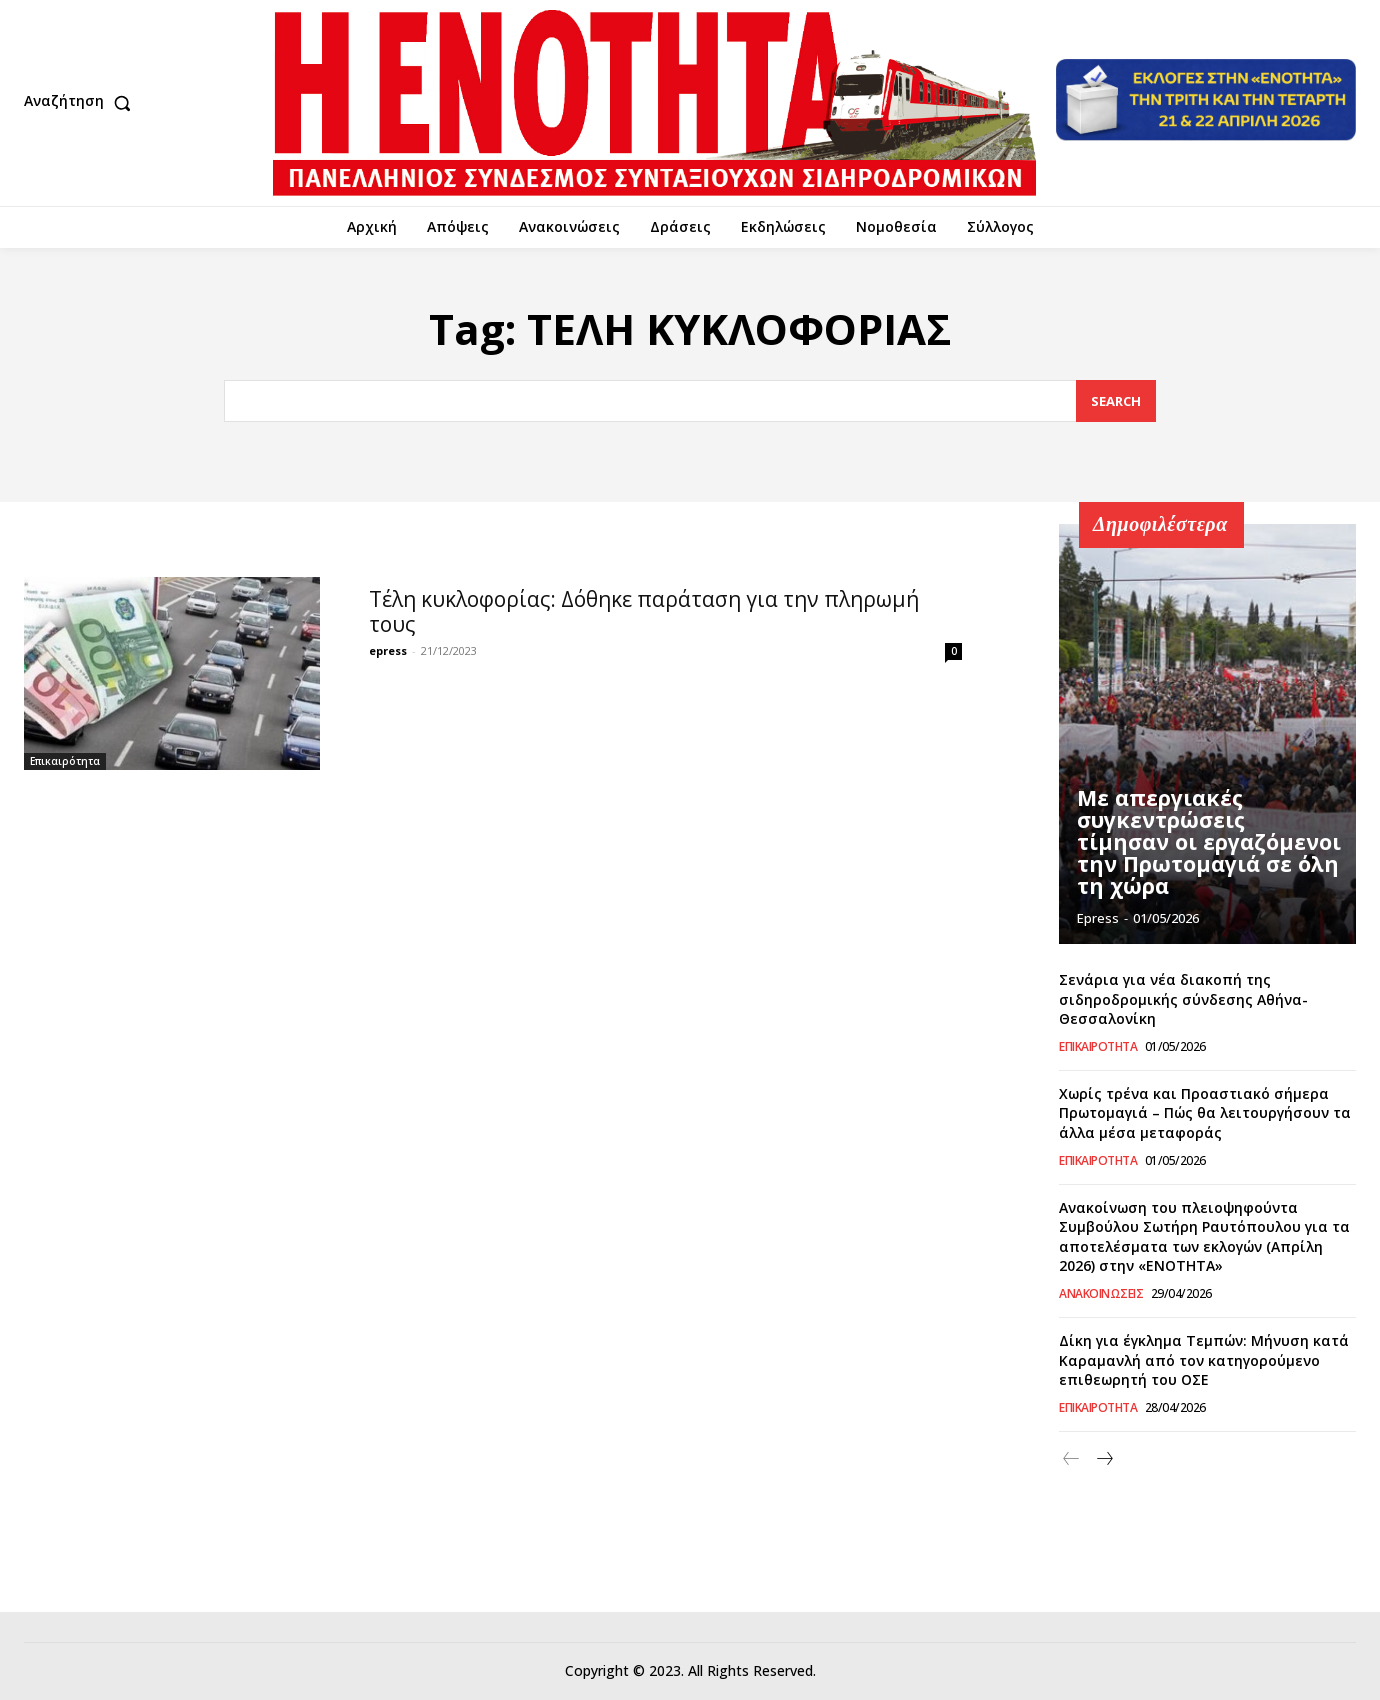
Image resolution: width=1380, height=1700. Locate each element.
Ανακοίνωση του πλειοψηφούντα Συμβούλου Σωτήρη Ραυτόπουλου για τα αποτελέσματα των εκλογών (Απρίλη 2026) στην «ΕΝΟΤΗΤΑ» (1204, 1237)
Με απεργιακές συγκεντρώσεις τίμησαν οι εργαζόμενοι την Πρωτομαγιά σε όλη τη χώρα (1203, 846)
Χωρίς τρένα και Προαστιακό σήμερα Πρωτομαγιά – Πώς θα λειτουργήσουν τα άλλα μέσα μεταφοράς (1205, 1113)
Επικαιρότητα (65, 761)
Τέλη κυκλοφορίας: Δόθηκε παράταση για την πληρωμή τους (644, 611)
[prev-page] (1071, 1459)
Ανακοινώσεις (1101, 1294)
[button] (82, 103)
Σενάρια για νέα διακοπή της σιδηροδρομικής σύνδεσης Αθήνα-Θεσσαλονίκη (1183, 999)
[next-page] (1103, 1459)
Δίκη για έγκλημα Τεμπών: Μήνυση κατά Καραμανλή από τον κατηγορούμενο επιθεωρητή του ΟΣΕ (1204, 1360)
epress (388, 650)
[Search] (1116, 401)
